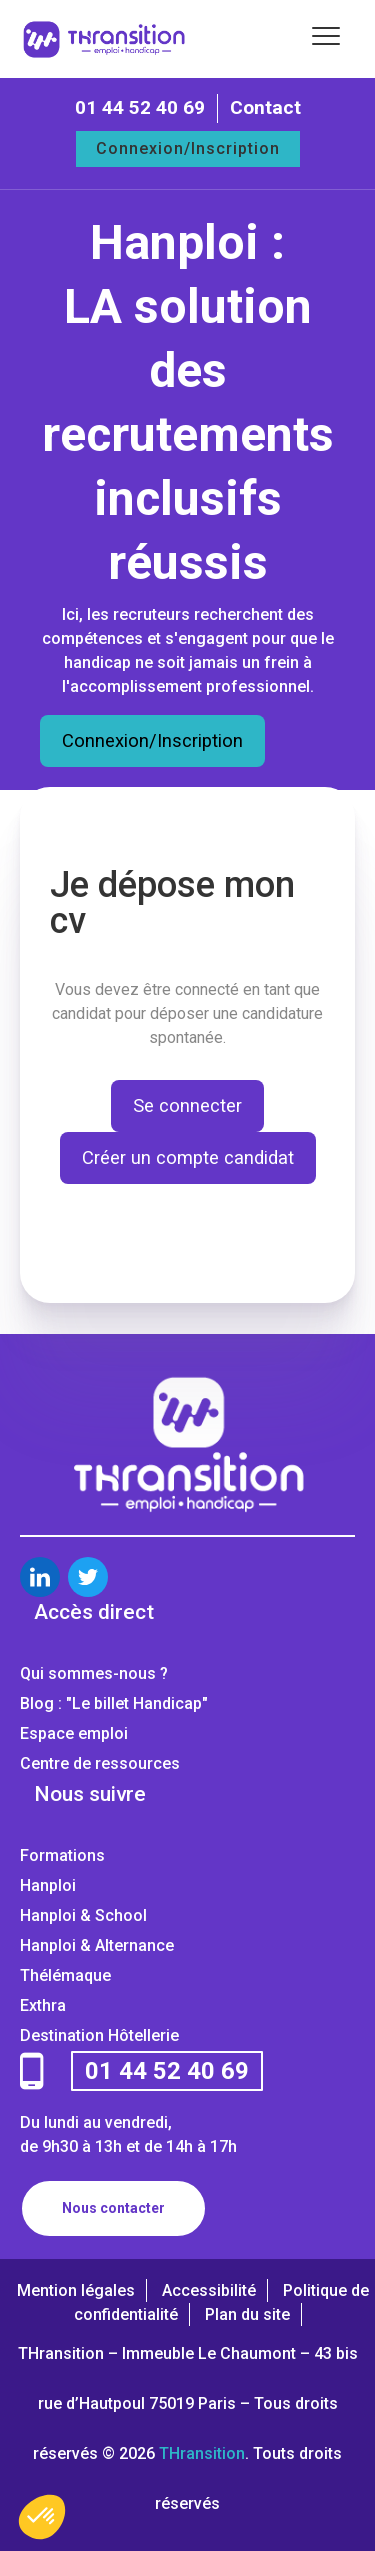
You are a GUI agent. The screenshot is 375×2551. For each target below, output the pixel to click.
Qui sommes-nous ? (94, 1673)
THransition (202, 2453)
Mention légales (76, 2290)
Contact (265, 107)
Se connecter (187, 1105)
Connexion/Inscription (188, 148)
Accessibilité (209, 2290)
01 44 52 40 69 (140, 107)
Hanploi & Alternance (97, 1945)
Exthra (43, 2005)
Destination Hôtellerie (99, 2035)
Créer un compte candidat (188, 1157)
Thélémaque (65, 1975)
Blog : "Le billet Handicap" (114, 1703)
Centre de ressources (100, 1763)
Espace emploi (74, 1733)
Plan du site (247, 2314)
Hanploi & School (83, 1915)
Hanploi (48, 1885)
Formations (62, 1855)
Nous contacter (113, 2208)
